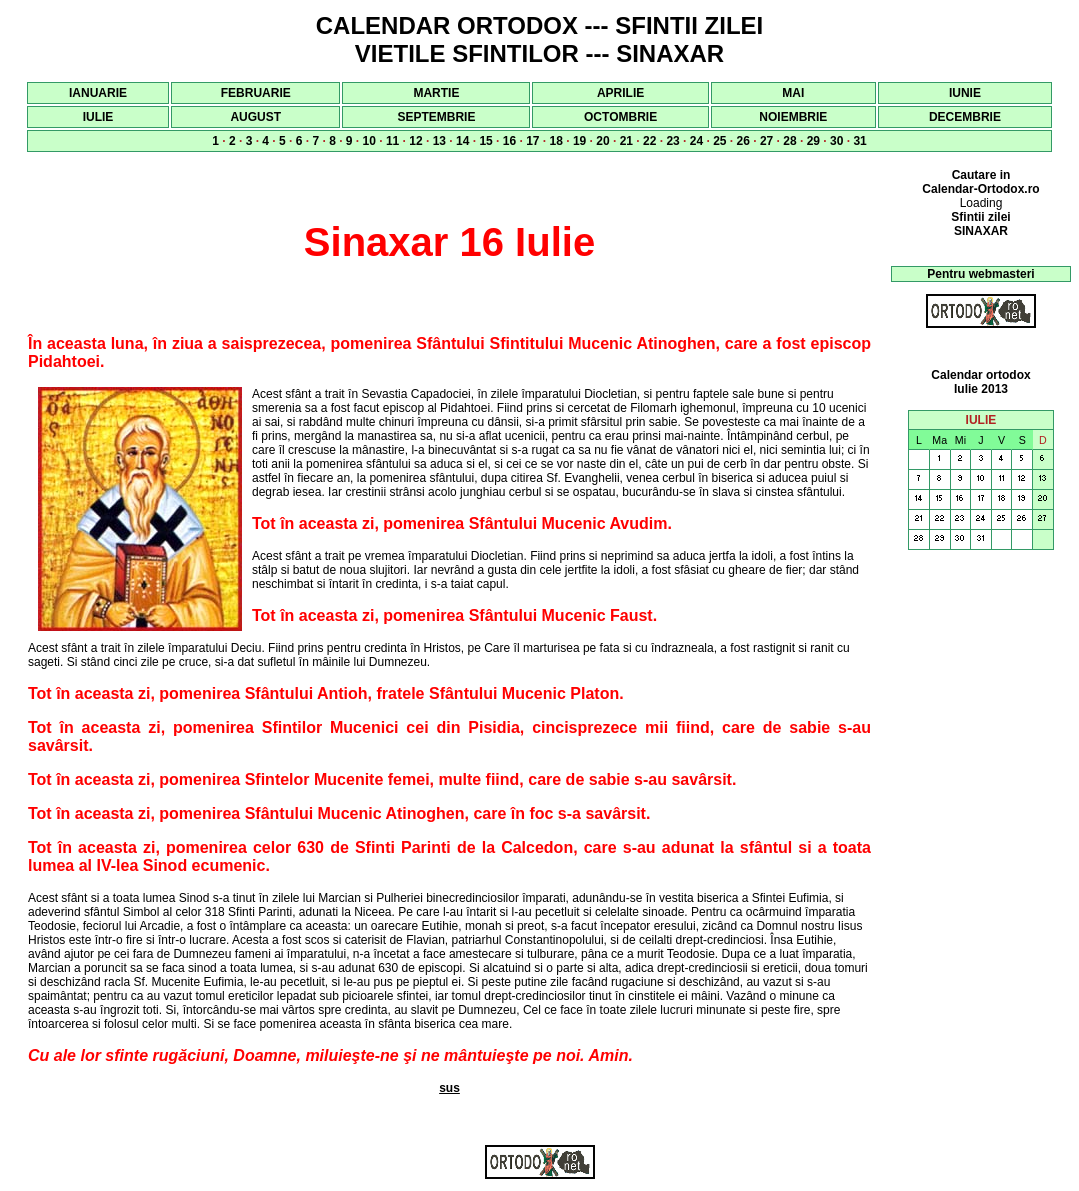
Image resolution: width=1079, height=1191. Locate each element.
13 (439, 141)
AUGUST (255, 117)
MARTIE (436, 93)
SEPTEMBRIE (436, 117)
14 (462, 141)
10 (369, 141)
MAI (793, 93)
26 (743, 141)
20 (602, 141)
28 (789, 141)
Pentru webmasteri (980, 274)
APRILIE (620, 93)
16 (509, 141)
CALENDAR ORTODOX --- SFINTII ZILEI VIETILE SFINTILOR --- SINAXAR (540, 39)
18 (556, 141)
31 (859, 141)
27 (766, 141)
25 (719, 141)
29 (813, 141)
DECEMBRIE (965, 117)
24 (696, 141)
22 (649, 141)
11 (392, 141)
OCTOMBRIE (620, 117)
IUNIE (965, 93)
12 (415, 141)
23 (672, 141)
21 (626, 141)
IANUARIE (98, 93)
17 (532, 141)
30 (836, 141)
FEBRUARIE (256, 93)
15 (485, 141)
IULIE (98, 117)
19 (579, 141)
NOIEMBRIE (793, 117)
